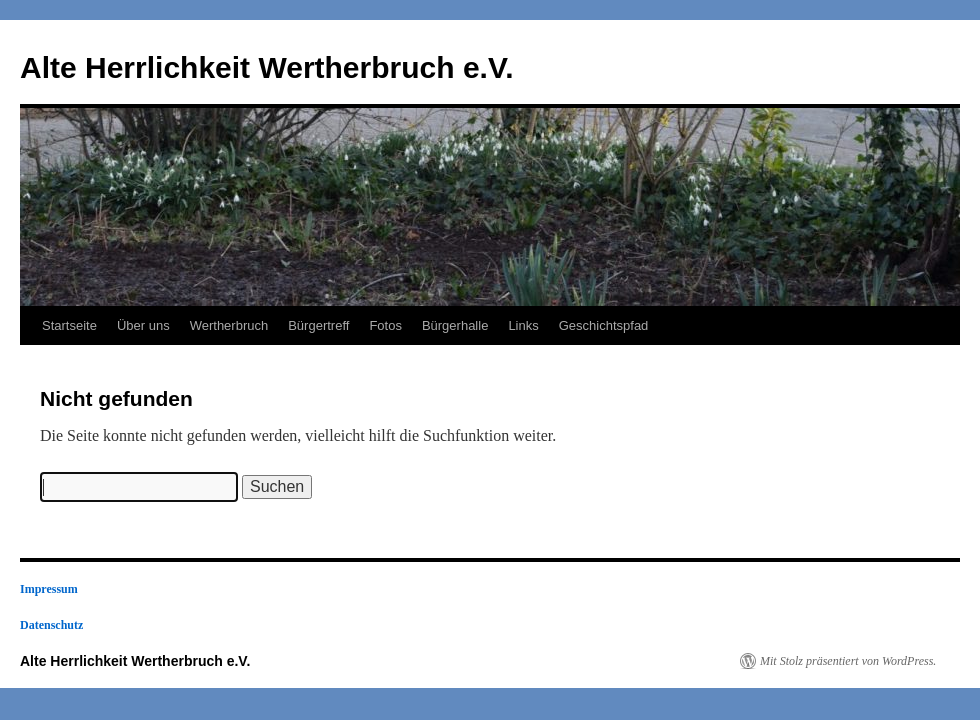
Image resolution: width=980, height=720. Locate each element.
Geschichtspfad (604, 325)
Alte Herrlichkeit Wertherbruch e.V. (267, 67)
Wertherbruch (229, 325)
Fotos (385, 325)
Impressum (49, 589)
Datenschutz (51, 625)
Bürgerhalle (455, 325)
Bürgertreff (318, 325)
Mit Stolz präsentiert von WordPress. (848, 661)
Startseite (69, 325)
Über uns (143, 325)
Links (523, 325)
